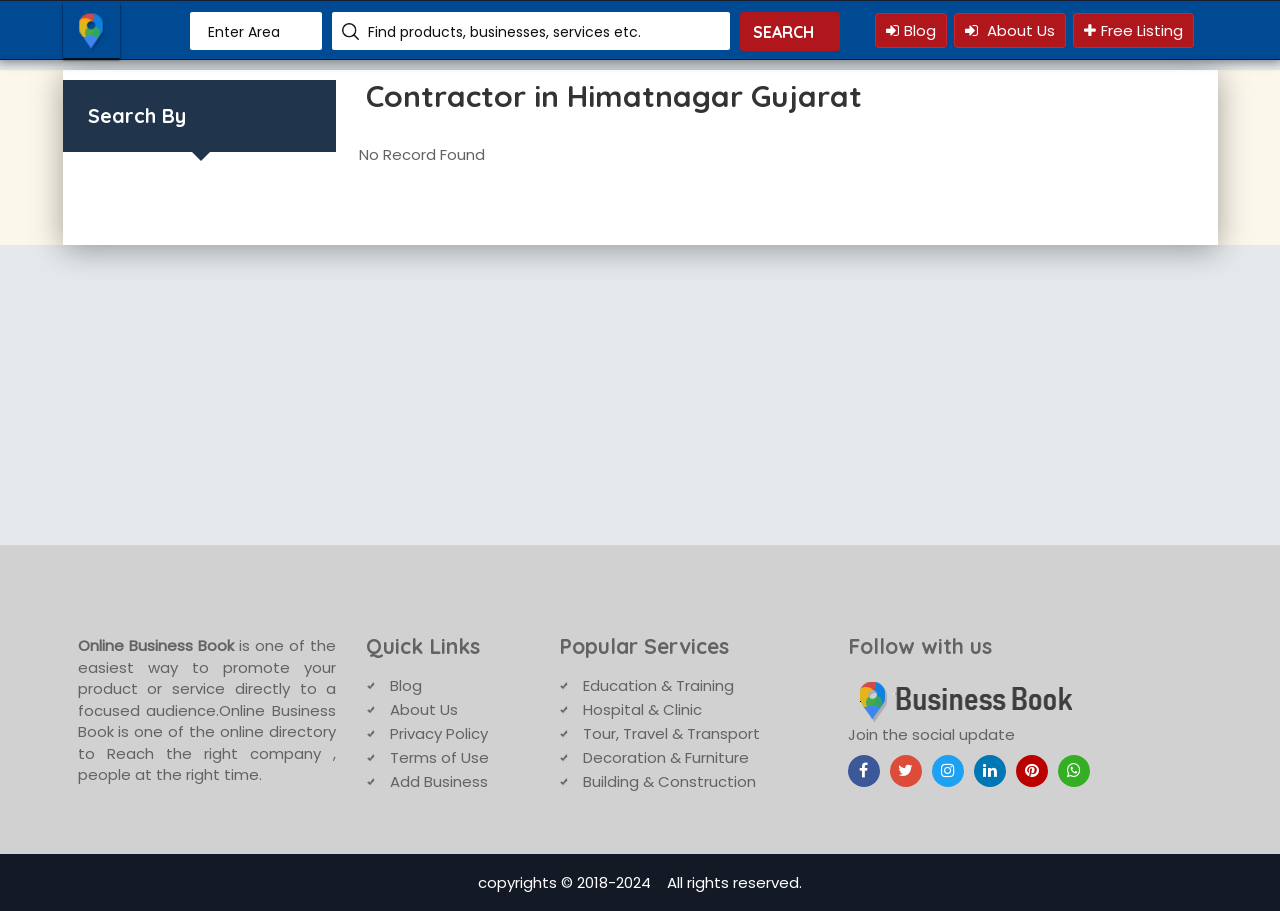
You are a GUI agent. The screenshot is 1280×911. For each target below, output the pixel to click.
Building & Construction (669, 781)
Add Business (439, 781)
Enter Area (244, 32)
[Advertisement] (640, 395)
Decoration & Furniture (666, 757)
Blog (911, 30)
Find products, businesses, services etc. (504, 32)
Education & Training (658, 685)
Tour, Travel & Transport (671, 733)
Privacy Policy (439, 733)
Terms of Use (439, 757)
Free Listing (1133, 30)
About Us (1010, 30)
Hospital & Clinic (642, 709)
